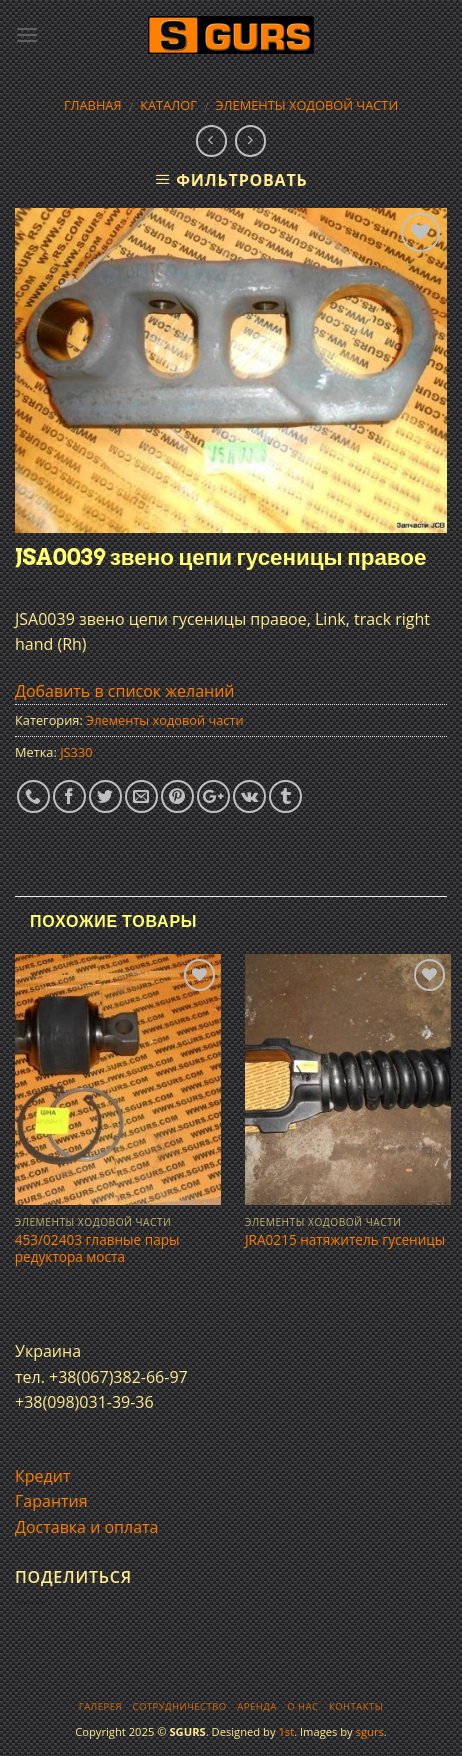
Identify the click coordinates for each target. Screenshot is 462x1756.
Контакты (356, 1706)
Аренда (256, 1706)
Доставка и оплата (87, 1527)
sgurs (370, 1731)
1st (286, 1731)
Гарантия (51, 1501)
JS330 (76, 752)
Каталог (168, 105)
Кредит (42, 1476)
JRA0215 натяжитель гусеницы (345, 1240)
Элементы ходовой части (307, 105)
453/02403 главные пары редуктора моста (97, 1248)
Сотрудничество (180, 1706)
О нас (302, 1706)
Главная (93, 105)
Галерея (100, 1706)
